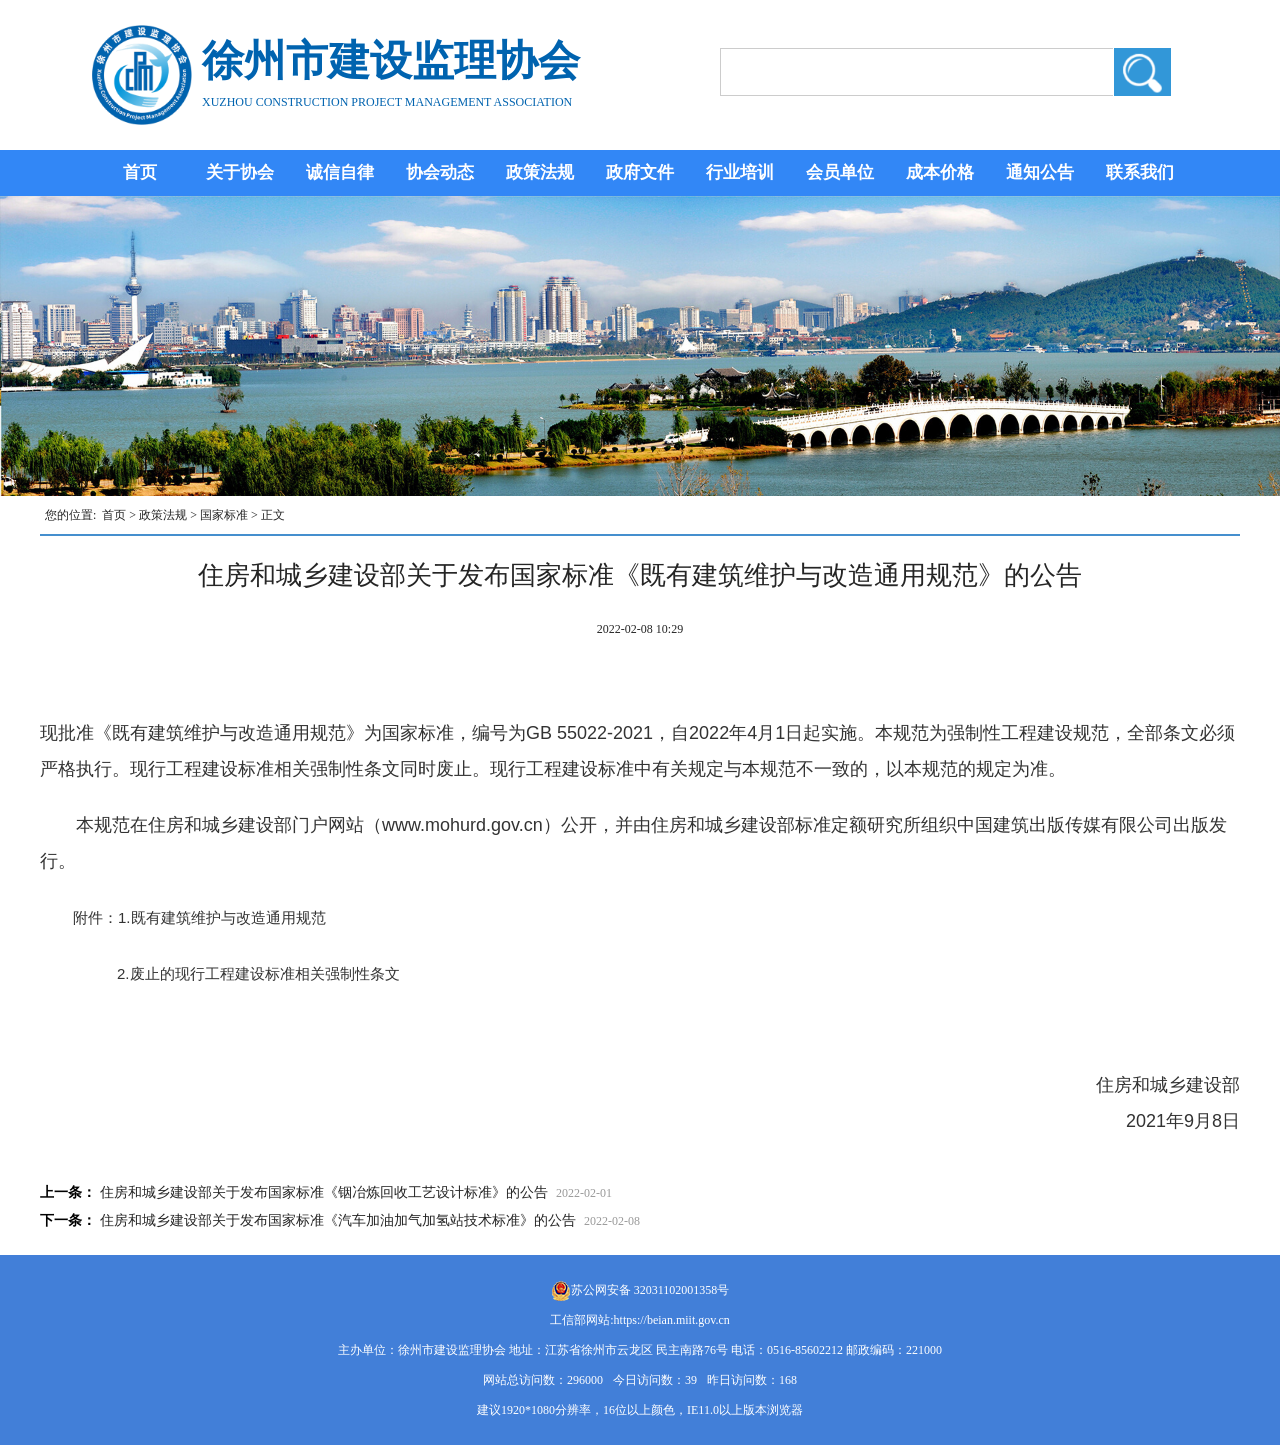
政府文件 (640, 172)
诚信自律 (340, 172)
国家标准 (224, 515)
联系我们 (1140, 172)
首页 (140, 172)
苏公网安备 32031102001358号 (650, 1290)
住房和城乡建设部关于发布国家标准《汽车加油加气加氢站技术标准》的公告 (338, 1220)
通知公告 (1040, 172)
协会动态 (440, 172)
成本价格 (940, 172)
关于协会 (240, 172)
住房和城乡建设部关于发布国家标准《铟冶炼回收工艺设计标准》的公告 (324, 1192)
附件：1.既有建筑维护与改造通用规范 (192, 917)
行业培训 (740, 172)
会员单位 (840, 172)
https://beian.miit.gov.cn (672, 1320)
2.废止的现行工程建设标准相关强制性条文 (258, 973)
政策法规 (540, 172)
